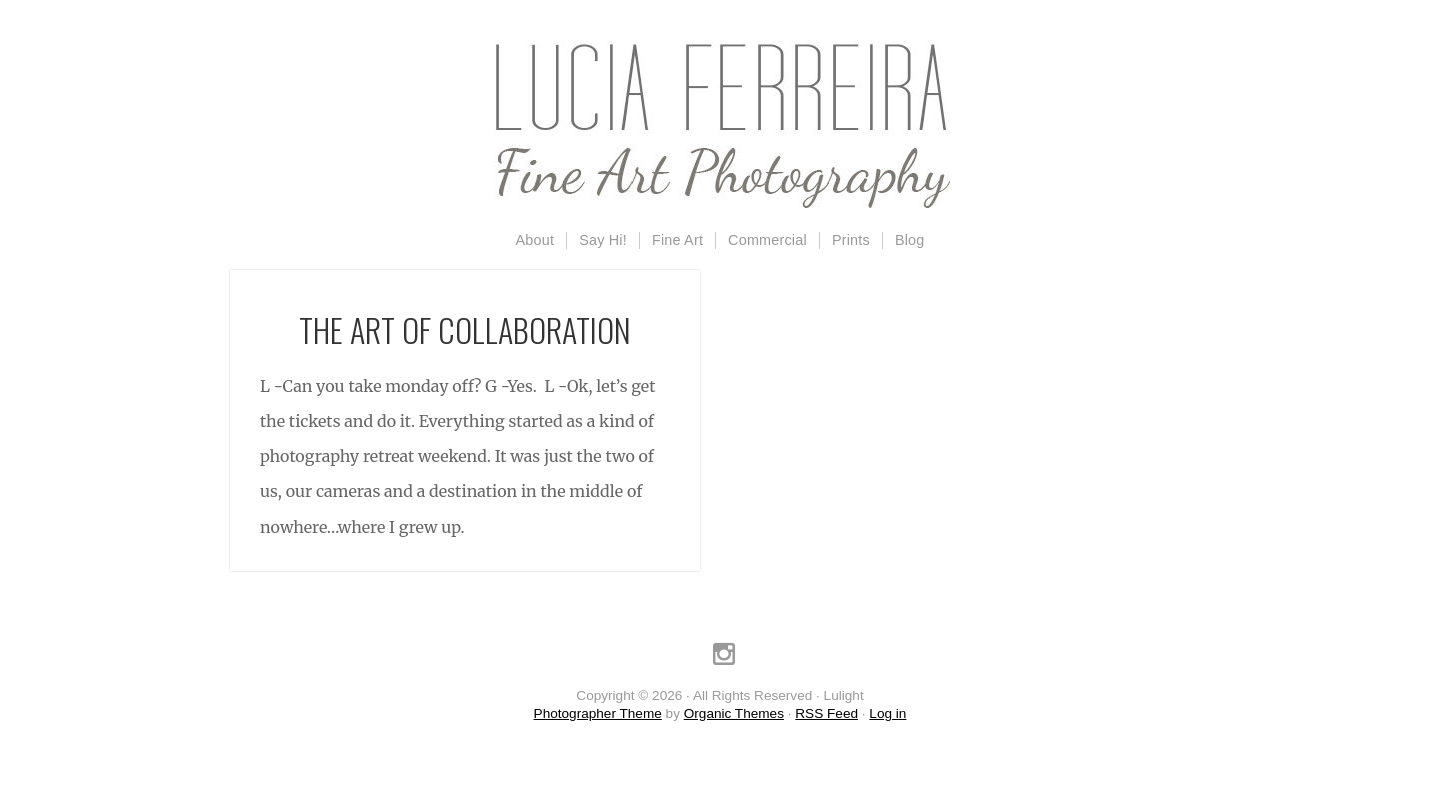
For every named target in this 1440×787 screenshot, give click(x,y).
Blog (910, 240)
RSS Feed (826, 713)
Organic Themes (734, 713)
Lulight (720, 125)
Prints (851, 240)
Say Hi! (603, 240)
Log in (887, 713)
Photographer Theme (598, 713)
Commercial (767, 240)
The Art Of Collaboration (465, 329)
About (535, 240)
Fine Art (677, 240)
